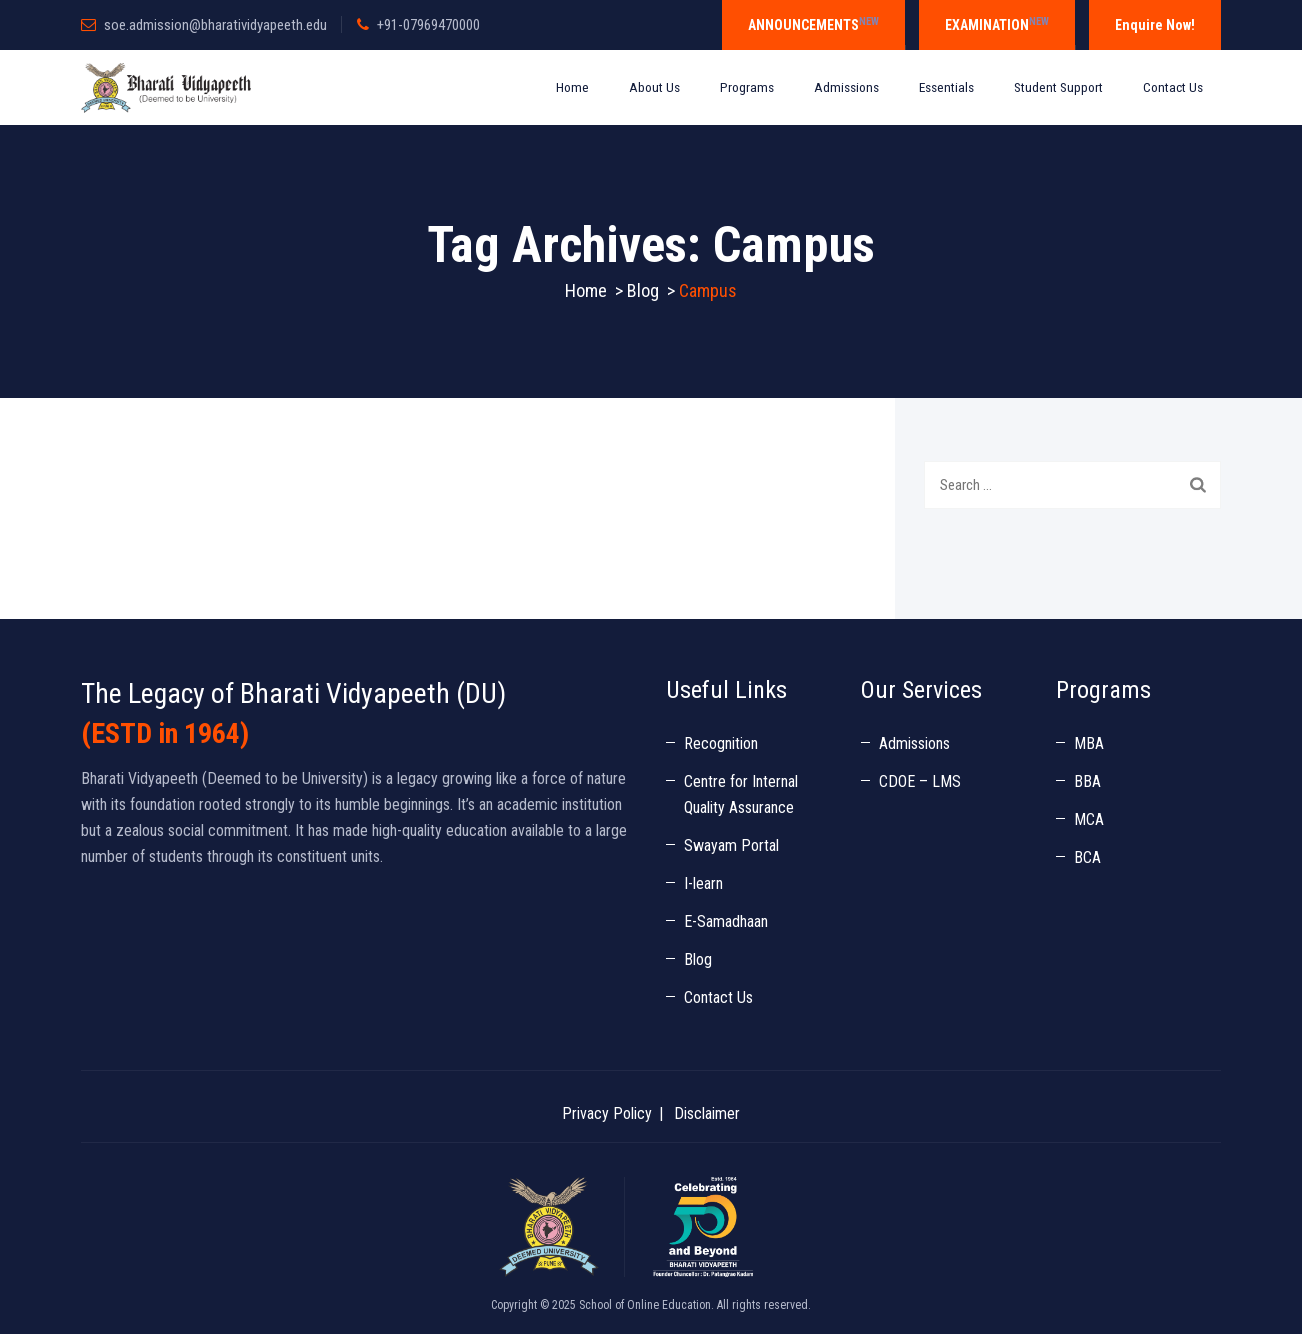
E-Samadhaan (726, 921)
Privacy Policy (607, 1113)
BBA (1087, 781)
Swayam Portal (731, 845)
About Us (654, 87)
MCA (1089, 819)
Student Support (1058, 87)
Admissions (846, 87)
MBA (1089, 743)
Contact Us (1173, 87)
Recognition (721, 743)
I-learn (703, 883)
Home (572, 87)
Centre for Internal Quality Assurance (741, 794)
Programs (747, 87)
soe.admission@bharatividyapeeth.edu (215, 25)
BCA (1087, 857)
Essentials (946, 87)
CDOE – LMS (920, 781)
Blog (698, 959)
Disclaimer (707, 1113)
